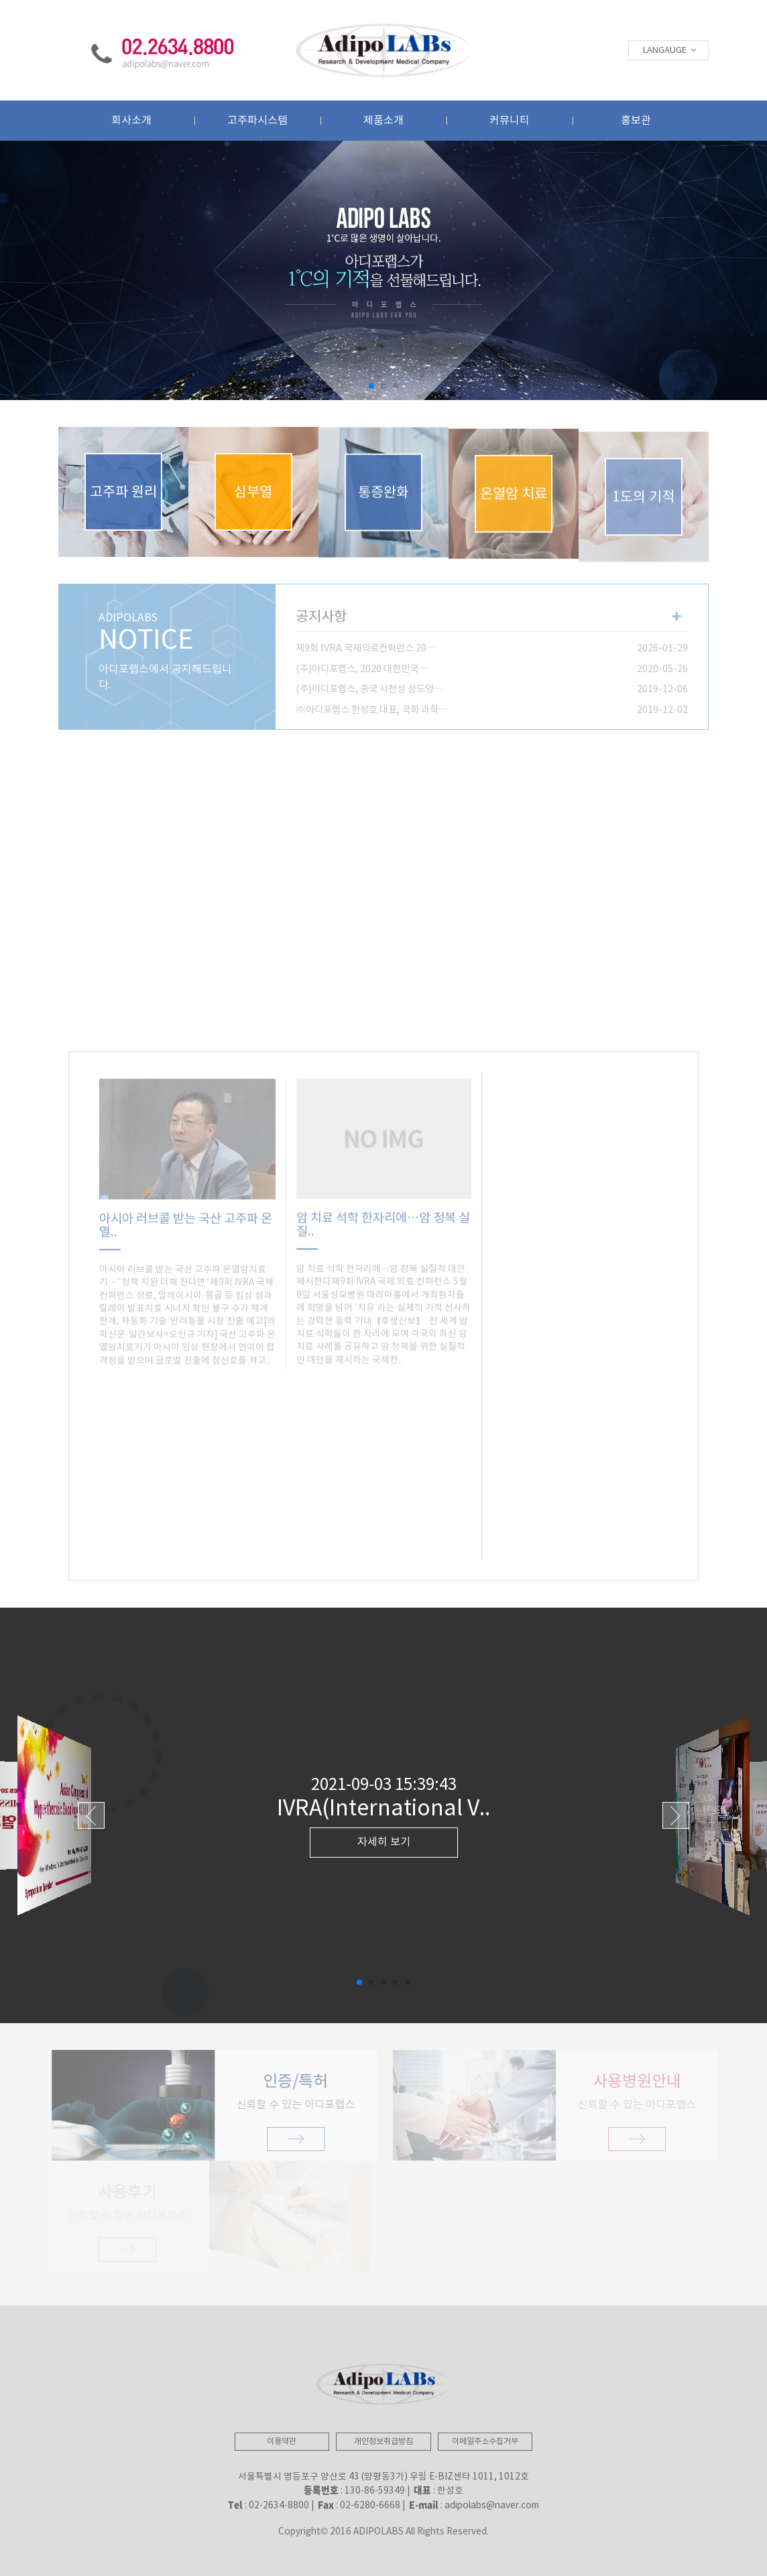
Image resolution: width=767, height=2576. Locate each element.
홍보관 (636, 121)
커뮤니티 (509, 121)
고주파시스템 (257, 121)
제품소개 (383, 121)
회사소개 (131, 121)
